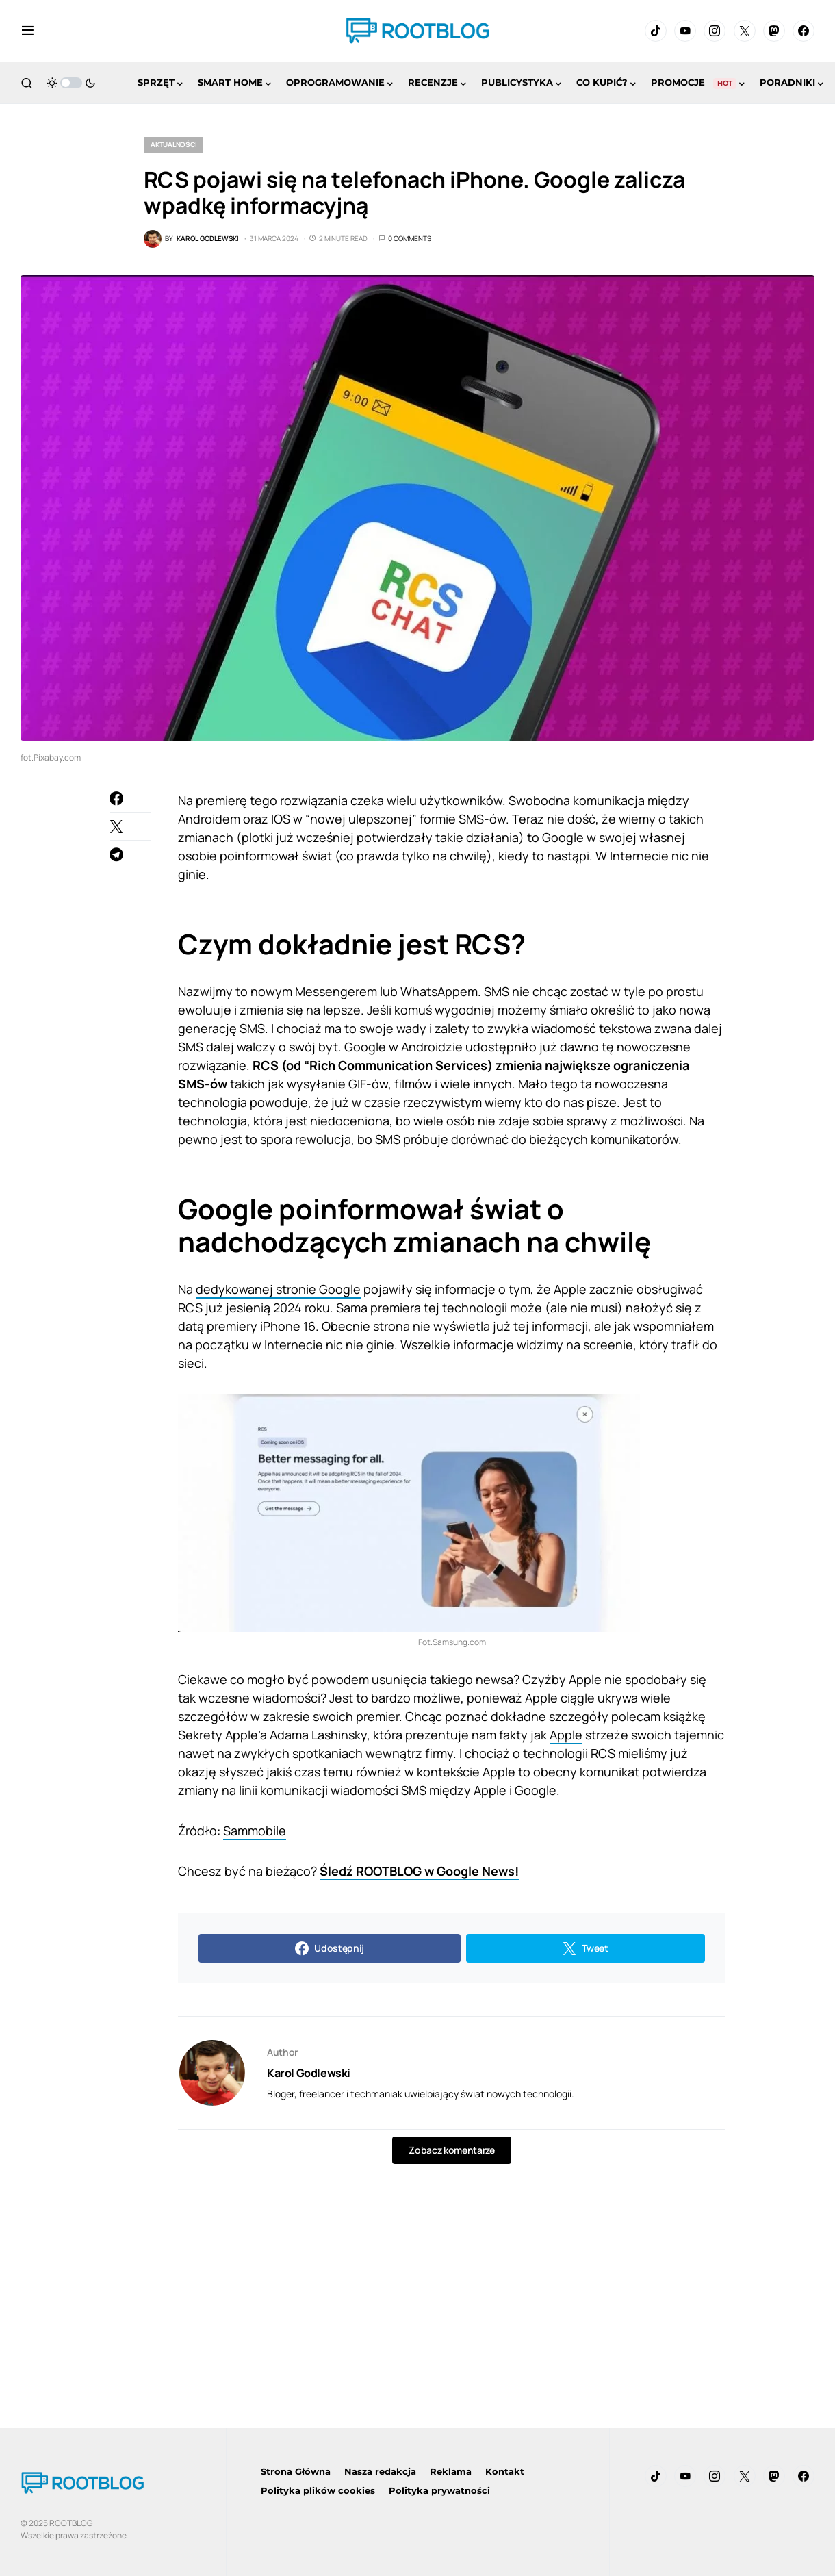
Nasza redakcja (380, 2471)
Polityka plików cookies (318, 2490)
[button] (28, 31)
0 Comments (409, 238)
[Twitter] (745, 30)
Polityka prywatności (439, 2490)
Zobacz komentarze (451, 2149)
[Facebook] (803, 30)
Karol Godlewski (308, 2072)
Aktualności (173, 144)
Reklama (451, 2471)
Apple (566, 1734)
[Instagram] (714, 30)
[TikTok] (656, 30)
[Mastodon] (774, 30)
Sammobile (254, 1830)
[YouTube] (685, 30)
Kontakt (504, 2471)
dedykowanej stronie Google (278, 1289)
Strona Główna (296, 2471)
